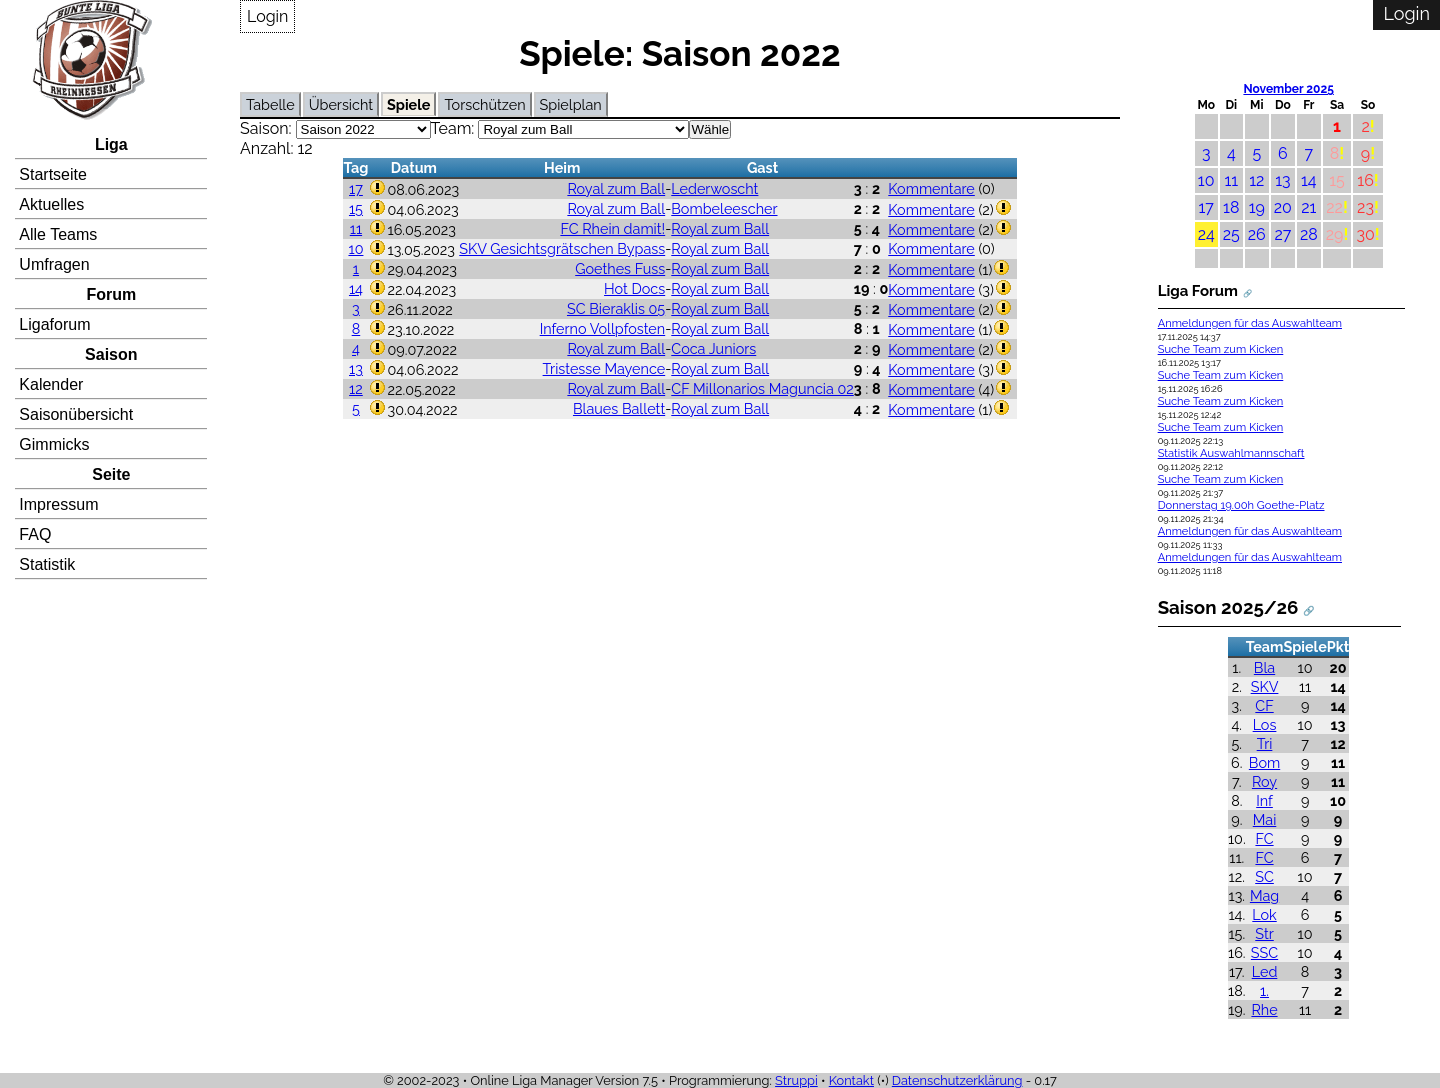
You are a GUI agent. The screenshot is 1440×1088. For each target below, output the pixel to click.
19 (1257, 207)
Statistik (47, 564)
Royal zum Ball (616, 188)
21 (1308, 207)
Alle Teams (58, 234)
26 (1257, 234)
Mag (1264, 895)
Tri (1265, 743)
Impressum (58, 504)
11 (356, 228)
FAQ (35, 534)
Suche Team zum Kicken (1221, 349)
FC (1264, 838)
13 (356, 368)
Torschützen (484, 104)
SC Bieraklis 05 (616, 308)
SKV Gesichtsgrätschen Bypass (562, 248)
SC (1264, 876)
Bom (1264, 762)
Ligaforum (54, 324)
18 (1231, 207)
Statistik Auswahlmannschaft (1231, 453)
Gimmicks (54, 444)
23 (1365, 207)
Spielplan (571, 104)
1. (1264, 990)
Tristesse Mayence (604, 368)
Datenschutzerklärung (957, 1080)
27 (1282, 234)
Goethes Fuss (620, 268)
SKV (1265, 686)
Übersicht (341, 104)
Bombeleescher (724, 208)
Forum (111, 294)
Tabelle (270, 104)
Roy (1264, 781)
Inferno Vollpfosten (603, 328)
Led (1265, 971)
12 (356, 388)
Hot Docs (634, 288)
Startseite (53, 174)
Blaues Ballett (619, 408)
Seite (111, 474)
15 (356, 208)
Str (1264, 933)
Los (1265, 724)
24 (1206, 234)
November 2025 (1288, 89)
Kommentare (931, 188)
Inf (1264, 800)
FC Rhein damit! (612, 228)
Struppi (796, 1080)
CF (1264, 705)
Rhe (1264, 1009)
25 (1231, 234)
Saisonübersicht (76, 414)
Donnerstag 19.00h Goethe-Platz (1241, 505)
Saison (111, 354)
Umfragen (54, 264)
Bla (1264, 667)
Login (267, 16)
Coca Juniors (713, 348)
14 (356, 288)
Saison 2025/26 (1228, 607)
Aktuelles (51, 204)
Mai (1265, 819)
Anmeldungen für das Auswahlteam (1250, 323)
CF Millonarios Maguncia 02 (762, 388)
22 (1334, 207)
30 (1365, 234)
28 (1309, 234)
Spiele (408, 104)
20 (1283, 207)
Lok (1264, 914)
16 (1365, 180)
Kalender (51, 384)
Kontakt (851, 1080)
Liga (111, 144)
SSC (1264, 952)
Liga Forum (1198, 291)
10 (355, 248)
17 (356, 188)
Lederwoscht (714, 188)
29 (1335, 234)
